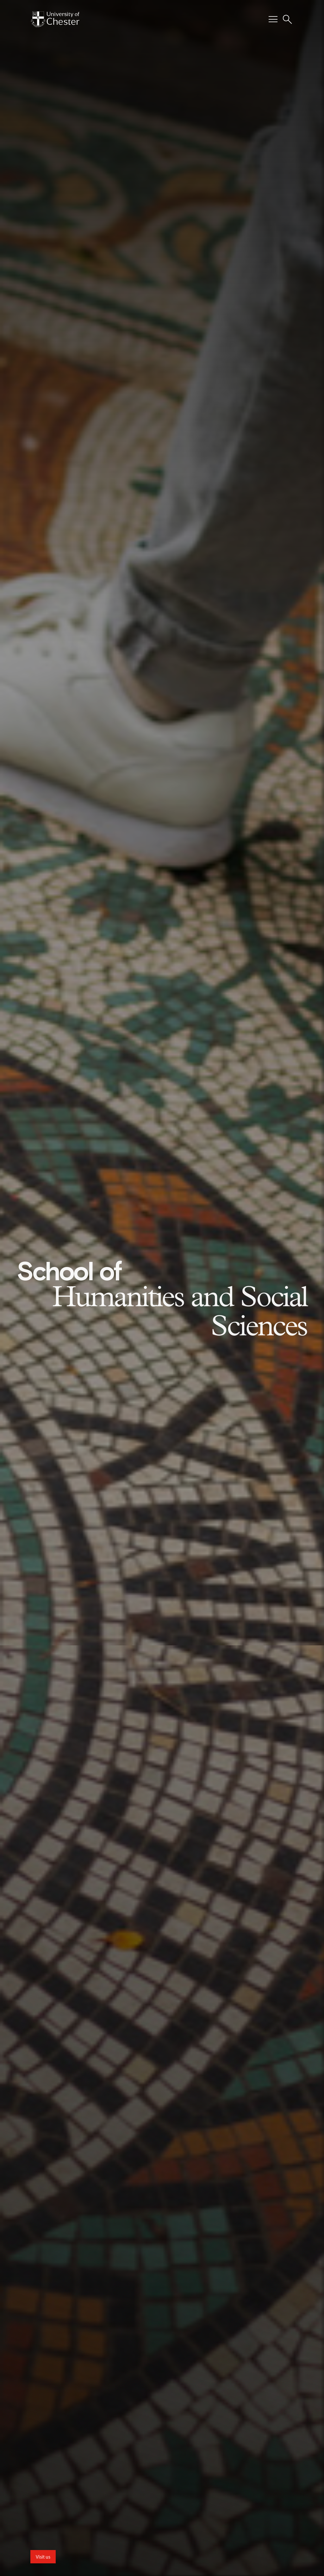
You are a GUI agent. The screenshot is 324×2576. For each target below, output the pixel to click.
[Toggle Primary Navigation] (273, 19)
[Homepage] (54, 19)
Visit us (43, 2557)
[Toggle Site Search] (287, 19)
